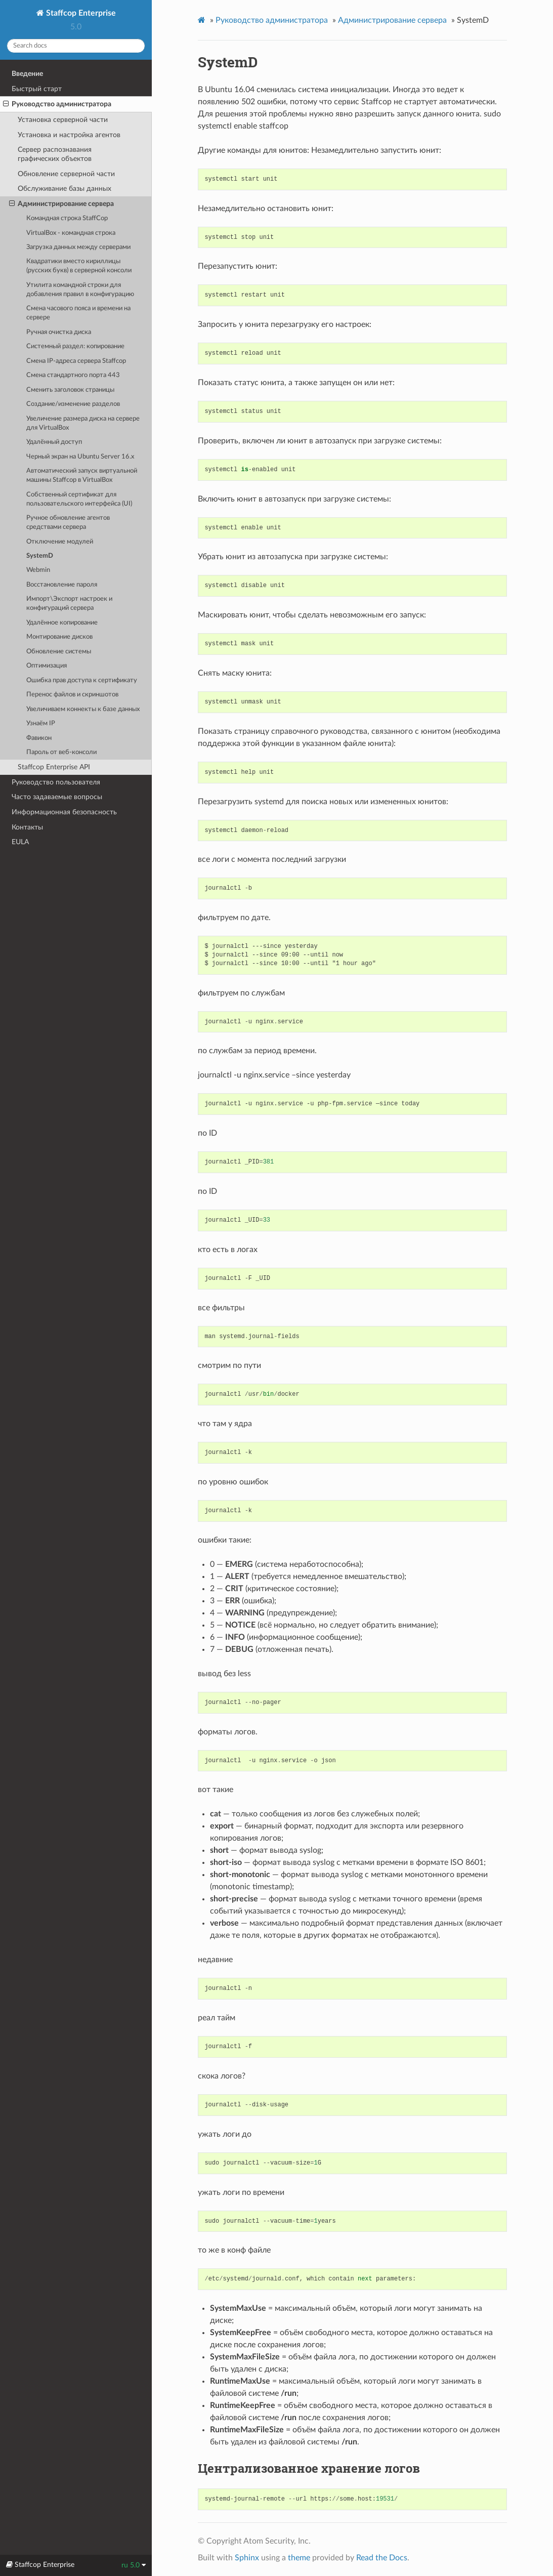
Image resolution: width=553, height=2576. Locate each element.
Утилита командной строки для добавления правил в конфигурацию (80, 290)
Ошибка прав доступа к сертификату (81, 680)
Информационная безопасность (64, 812)
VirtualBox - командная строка (70, 233)
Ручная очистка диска (58, 332)
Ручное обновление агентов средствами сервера (68, 522)
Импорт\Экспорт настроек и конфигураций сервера (69, 603)
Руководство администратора (57, 104)
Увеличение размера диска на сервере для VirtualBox (83, 423)
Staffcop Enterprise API (54, 767)
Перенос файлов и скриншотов (72, 694)
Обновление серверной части (66, 174)
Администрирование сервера (61, 204)
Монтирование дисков (59, 637)
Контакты (27, 827)
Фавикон (39, 738)
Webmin (38, 570)
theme (299, 2558)
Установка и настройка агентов (69, 135)
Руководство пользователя (56, 782)
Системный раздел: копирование (75, 346)
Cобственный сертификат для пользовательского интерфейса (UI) (79, 499)
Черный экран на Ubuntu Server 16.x (80, 456)
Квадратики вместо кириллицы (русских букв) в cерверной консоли (79, 266)
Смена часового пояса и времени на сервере (78, 313)
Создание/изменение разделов (73, 404)
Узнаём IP (40, 723)
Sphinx (247, 2558)
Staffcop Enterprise (80, 13)
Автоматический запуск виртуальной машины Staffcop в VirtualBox (81, 475)
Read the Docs (381, 2558)
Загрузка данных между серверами (78, 247)
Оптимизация (46, 665)
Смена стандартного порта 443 (73, 375)
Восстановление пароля (61, 584)
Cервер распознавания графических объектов (55, 154)
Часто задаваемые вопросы (57, 797)
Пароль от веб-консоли (61, 752)
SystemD (39, 556)
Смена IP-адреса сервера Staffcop (76, 361)
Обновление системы (58, 651)
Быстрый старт (37, 89)
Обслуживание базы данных (64, 188)
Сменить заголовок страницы (70, 390)
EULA (20, 842)
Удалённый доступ (54, 442)
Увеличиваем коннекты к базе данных (83, 709)
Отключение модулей (59, 541)
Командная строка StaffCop (67, 218)
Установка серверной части (63, 119)
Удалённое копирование (62, 622)
